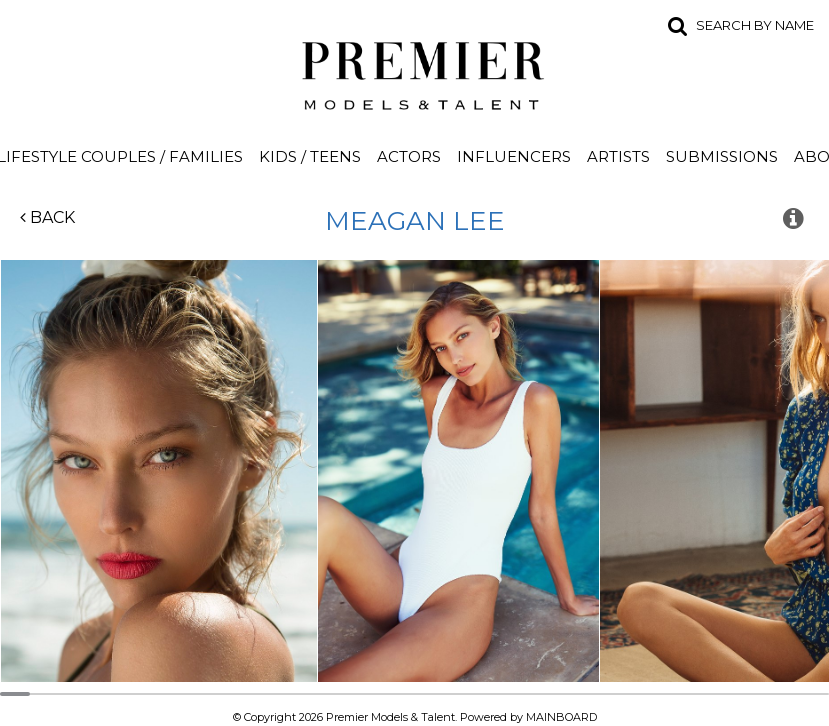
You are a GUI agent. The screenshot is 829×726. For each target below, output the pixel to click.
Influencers (514, 156)
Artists (618, 156)
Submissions (722, 156)
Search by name (755, 25)
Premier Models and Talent (415, 72)
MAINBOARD (561, 717)
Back (47, 217)
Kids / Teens (310, 156)
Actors (409, 156)
